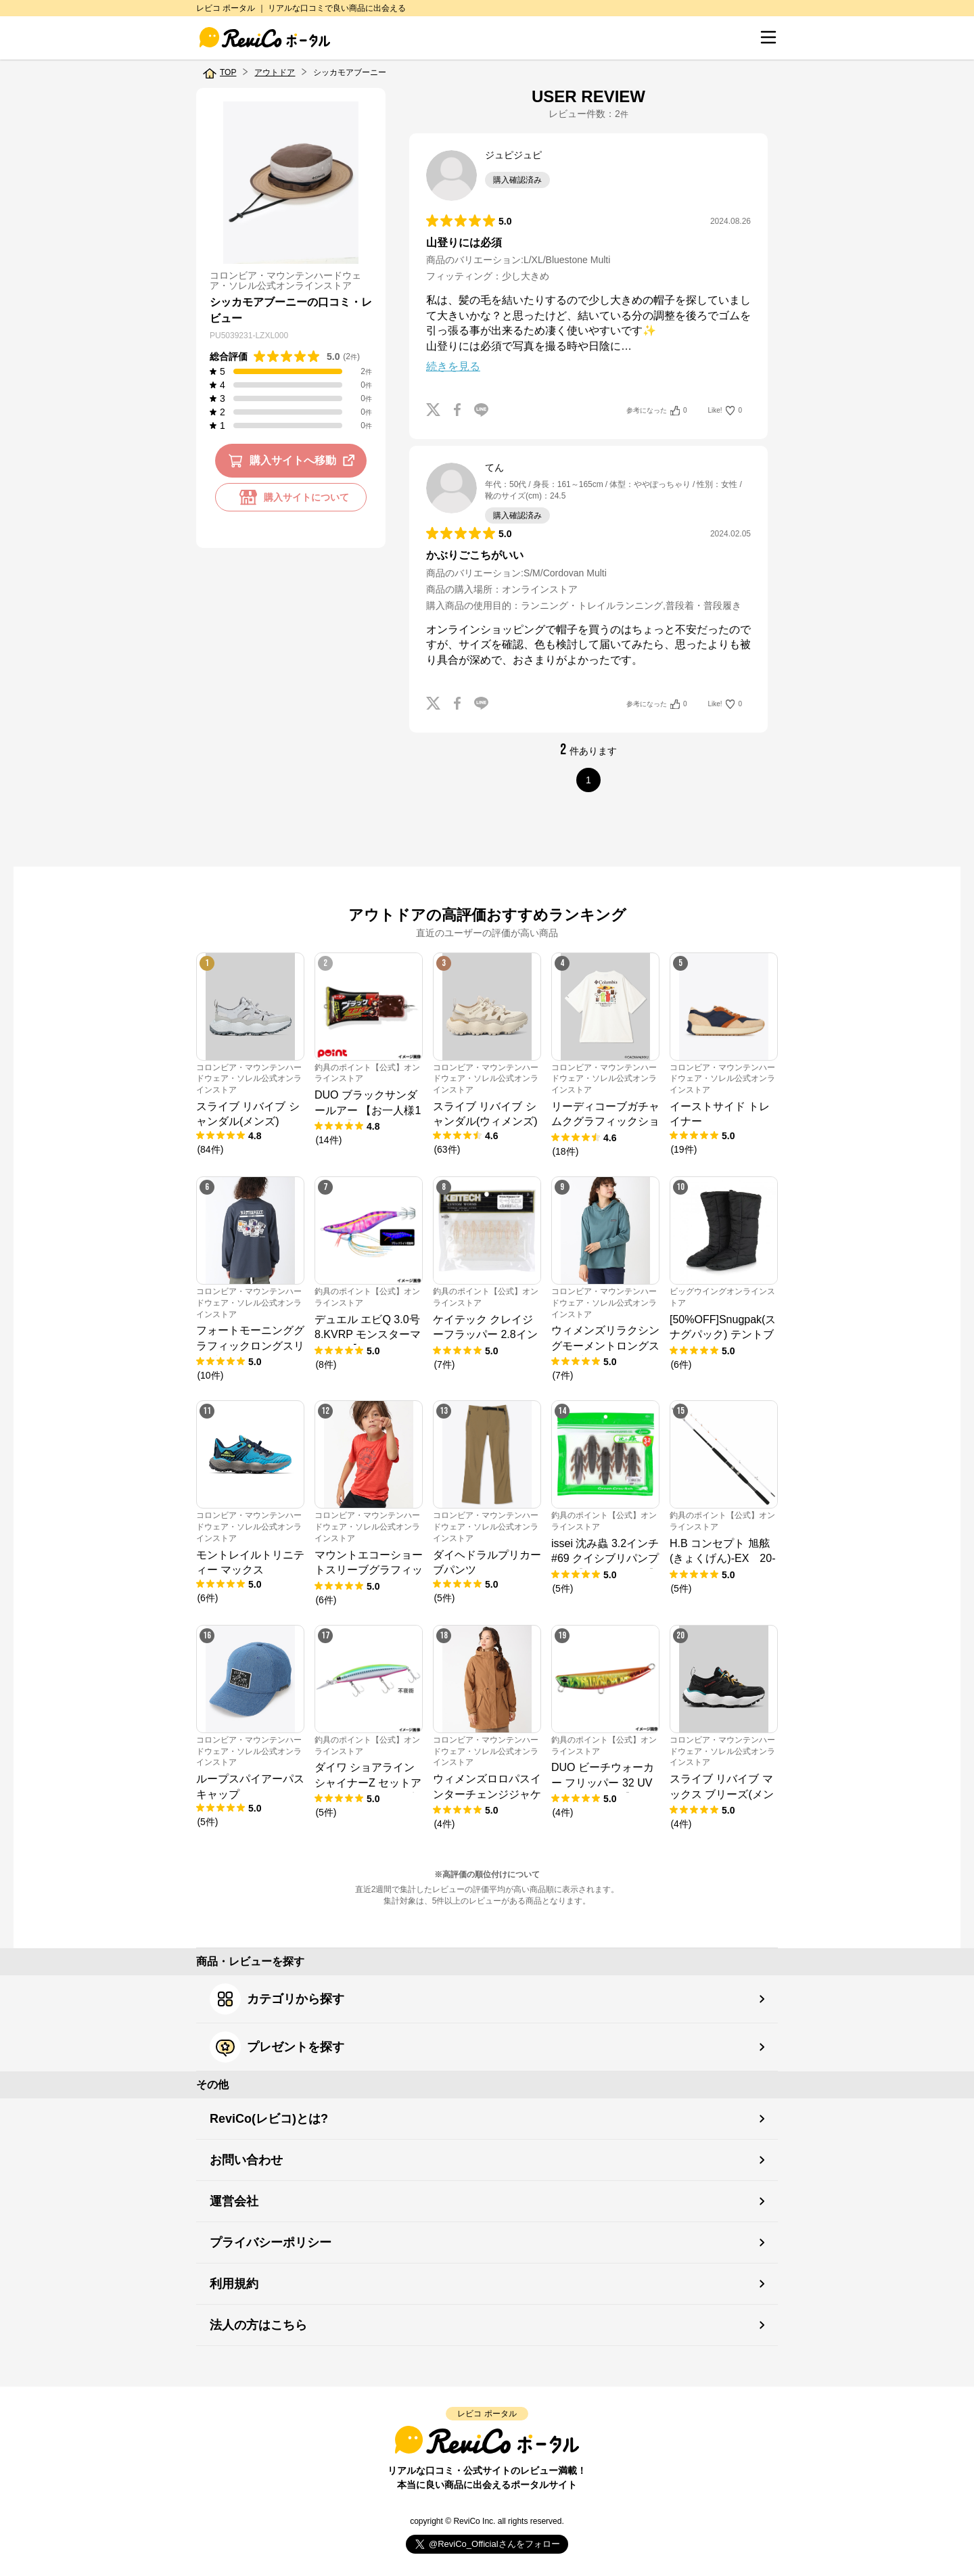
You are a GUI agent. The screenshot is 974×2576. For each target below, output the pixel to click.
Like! (725, 410)
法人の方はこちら (258, 2325)
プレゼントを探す (277, 2047)
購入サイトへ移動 (294, 461)
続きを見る (453, 366)
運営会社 (234, 2201)
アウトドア (274, 72)
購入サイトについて (291, 497)
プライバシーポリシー (270, 2242)
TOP (228, 72)
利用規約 (234, 2284)
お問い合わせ (246, 2160)
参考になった (656, 410)
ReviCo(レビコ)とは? (269, 2118)
